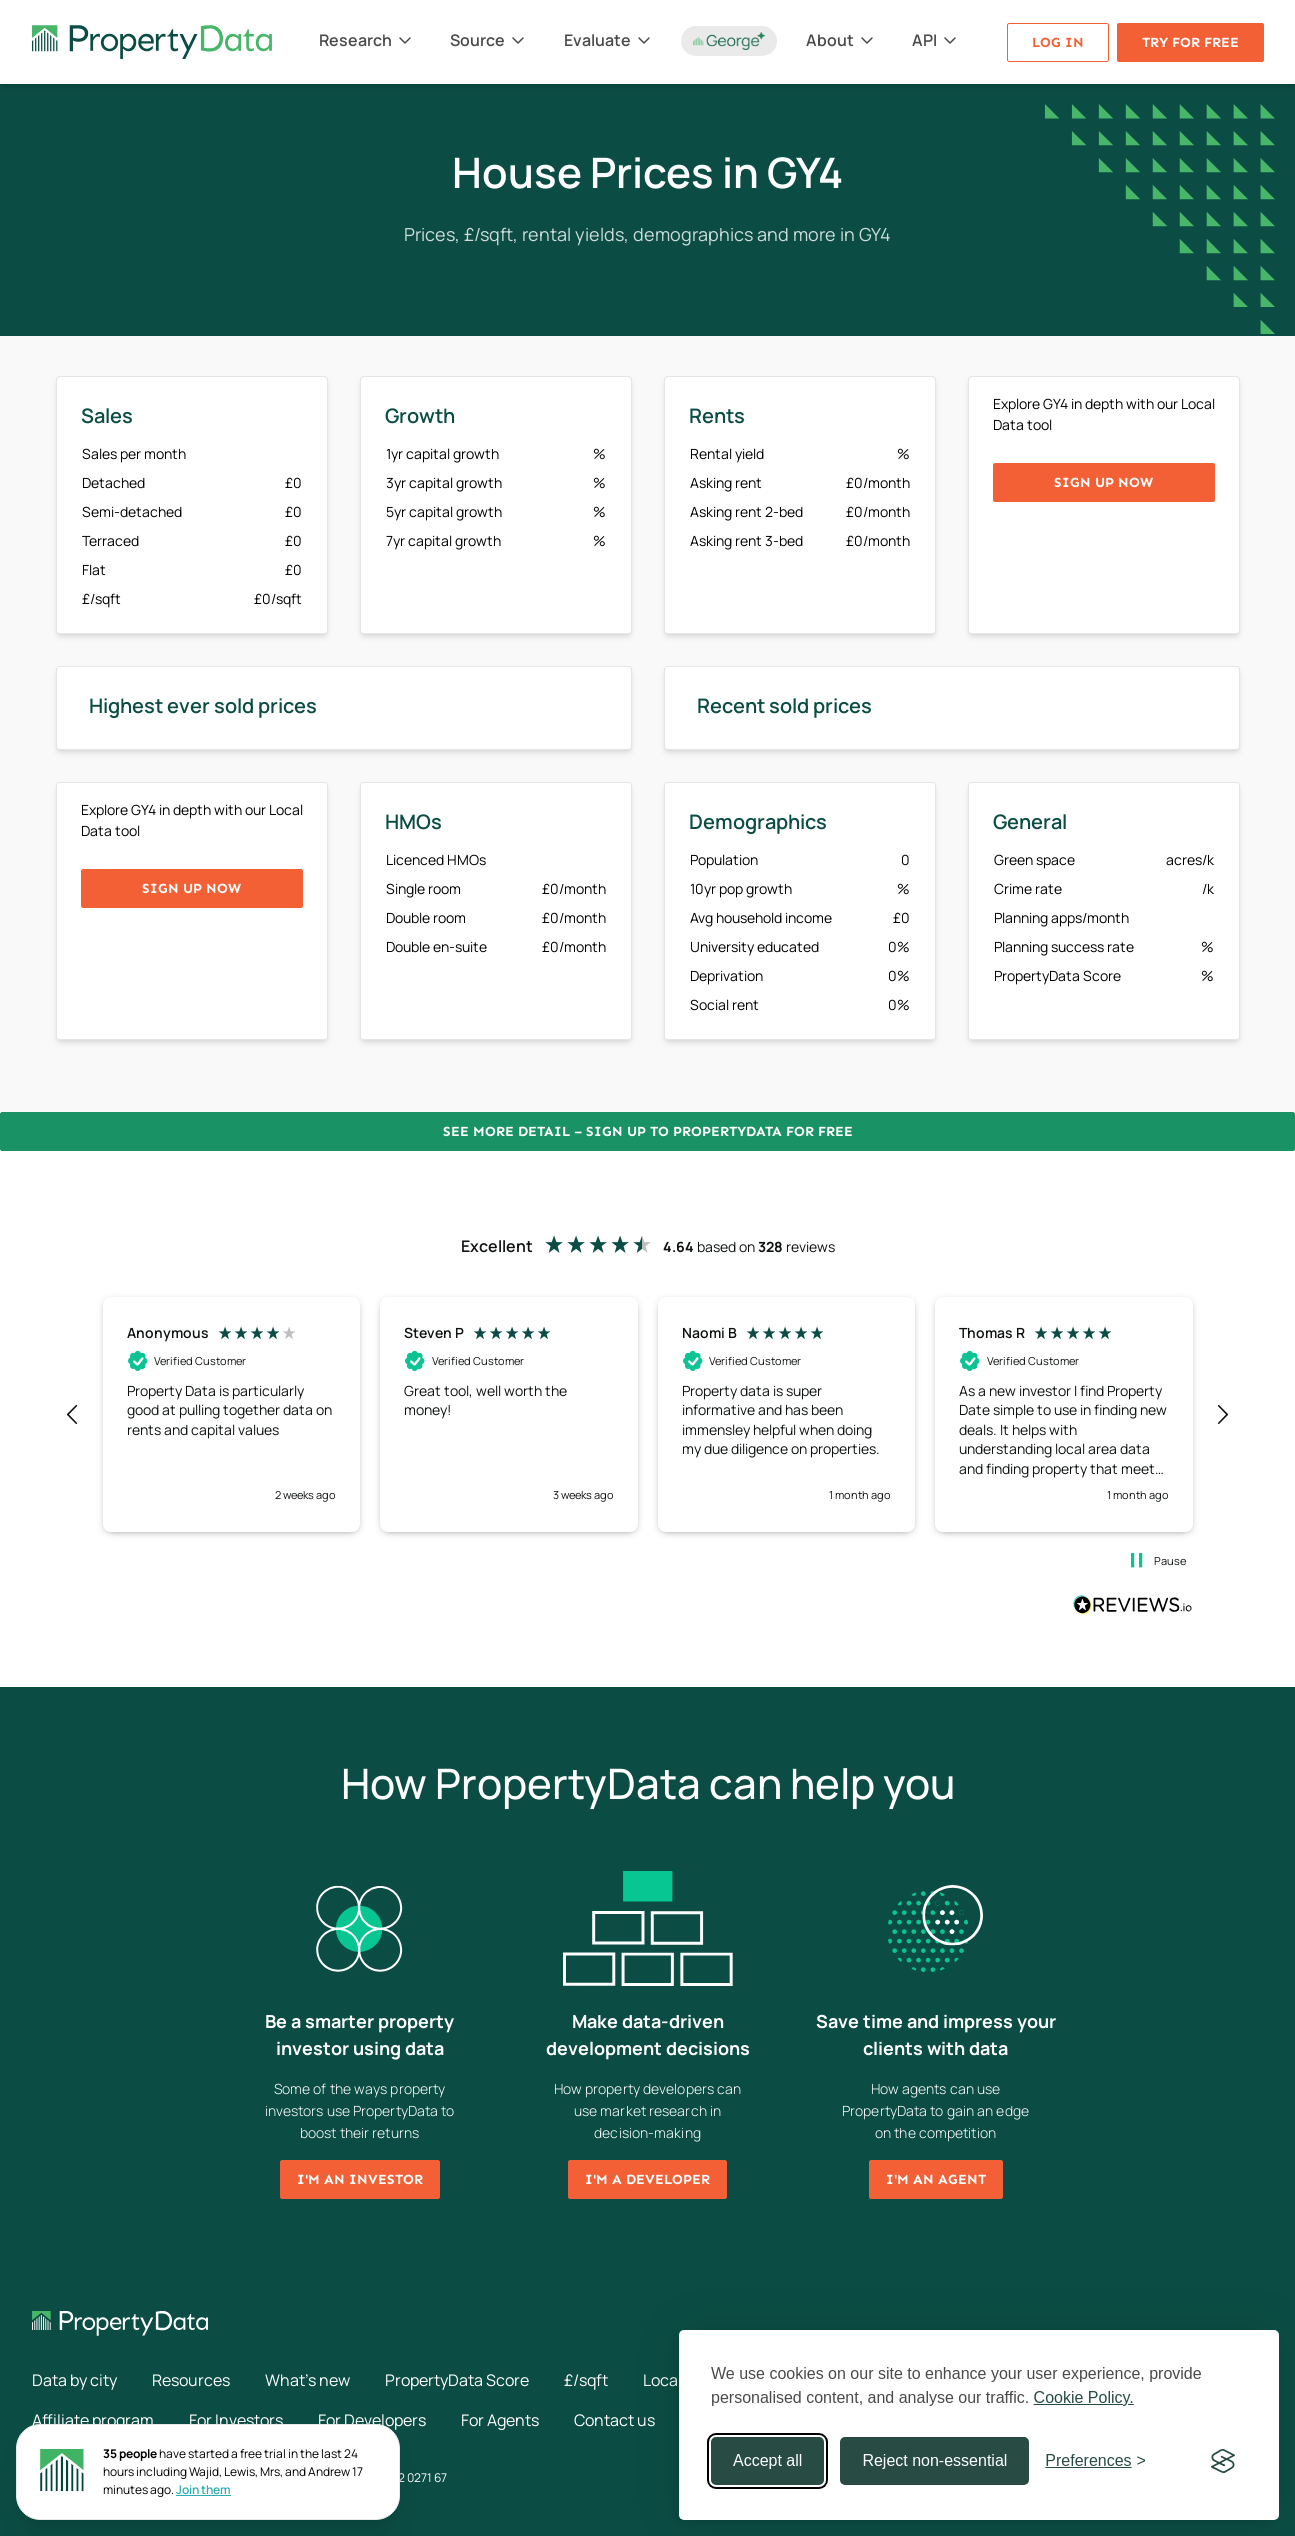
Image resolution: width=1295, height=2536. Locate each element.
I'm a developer (647, 2179)
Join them (203, 2489)
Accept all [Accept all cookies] (767, 2460)
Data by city (74, 2380)
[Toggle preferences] (1095, 2461)
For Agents (500, 2420)
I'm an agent (936, 2179)
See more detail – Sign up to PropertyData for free (648, 1131)
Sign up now (1103, 482)
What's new (307, 2380)
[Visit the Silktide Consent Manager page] (1223, 2461)
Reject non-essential (934, 2460)
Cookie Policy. (1084, 2397)
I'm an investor (360, 2179)
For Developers (372, 2420)
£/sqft (586, 2380)
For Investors (236, 2420)
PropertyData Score (457, 2380)
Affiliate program (93, 2420)
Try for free (1190, 42)
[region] (648, 1414)
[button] (74, 1415)
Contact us (614, 2420)
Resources (191, 2380)
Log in (1058, 42)
